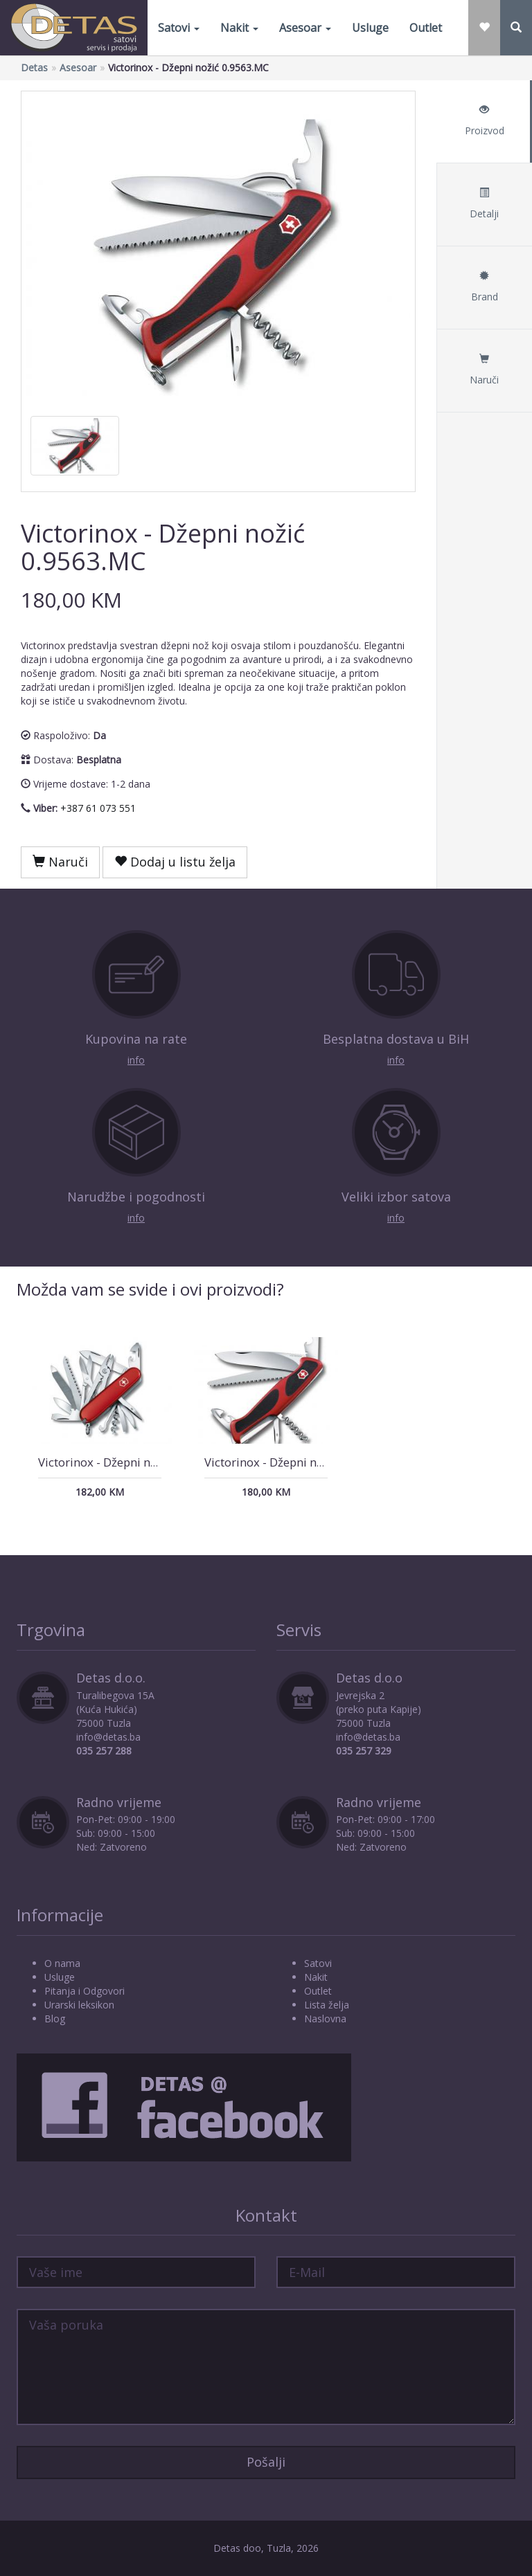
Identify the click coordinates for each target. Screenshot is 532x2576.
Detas (34, 67)
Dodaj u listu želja (175, 861)
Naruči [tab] (484, 370)
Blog (54, 2018)
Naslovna (325, 2018)
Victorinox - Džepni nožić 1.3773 (125, 1462)
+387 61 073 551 (98, 808)
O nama (62, 1963)
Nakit (239, 27)
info (136, 1060)
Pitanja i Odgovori (84, 1990)
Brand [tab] (484, 287)
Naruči (60, 861)
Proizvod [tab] (484, 121)
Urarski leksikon (79, 2004)
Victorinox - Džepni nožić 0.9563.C (296, 1462)
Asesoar (305, 27)
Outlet (425, 27)
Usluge (370, 27)
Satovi (179, 27)
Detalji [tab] (484, 204)
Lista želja (326, 2004)
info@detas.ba (108, 1736)
